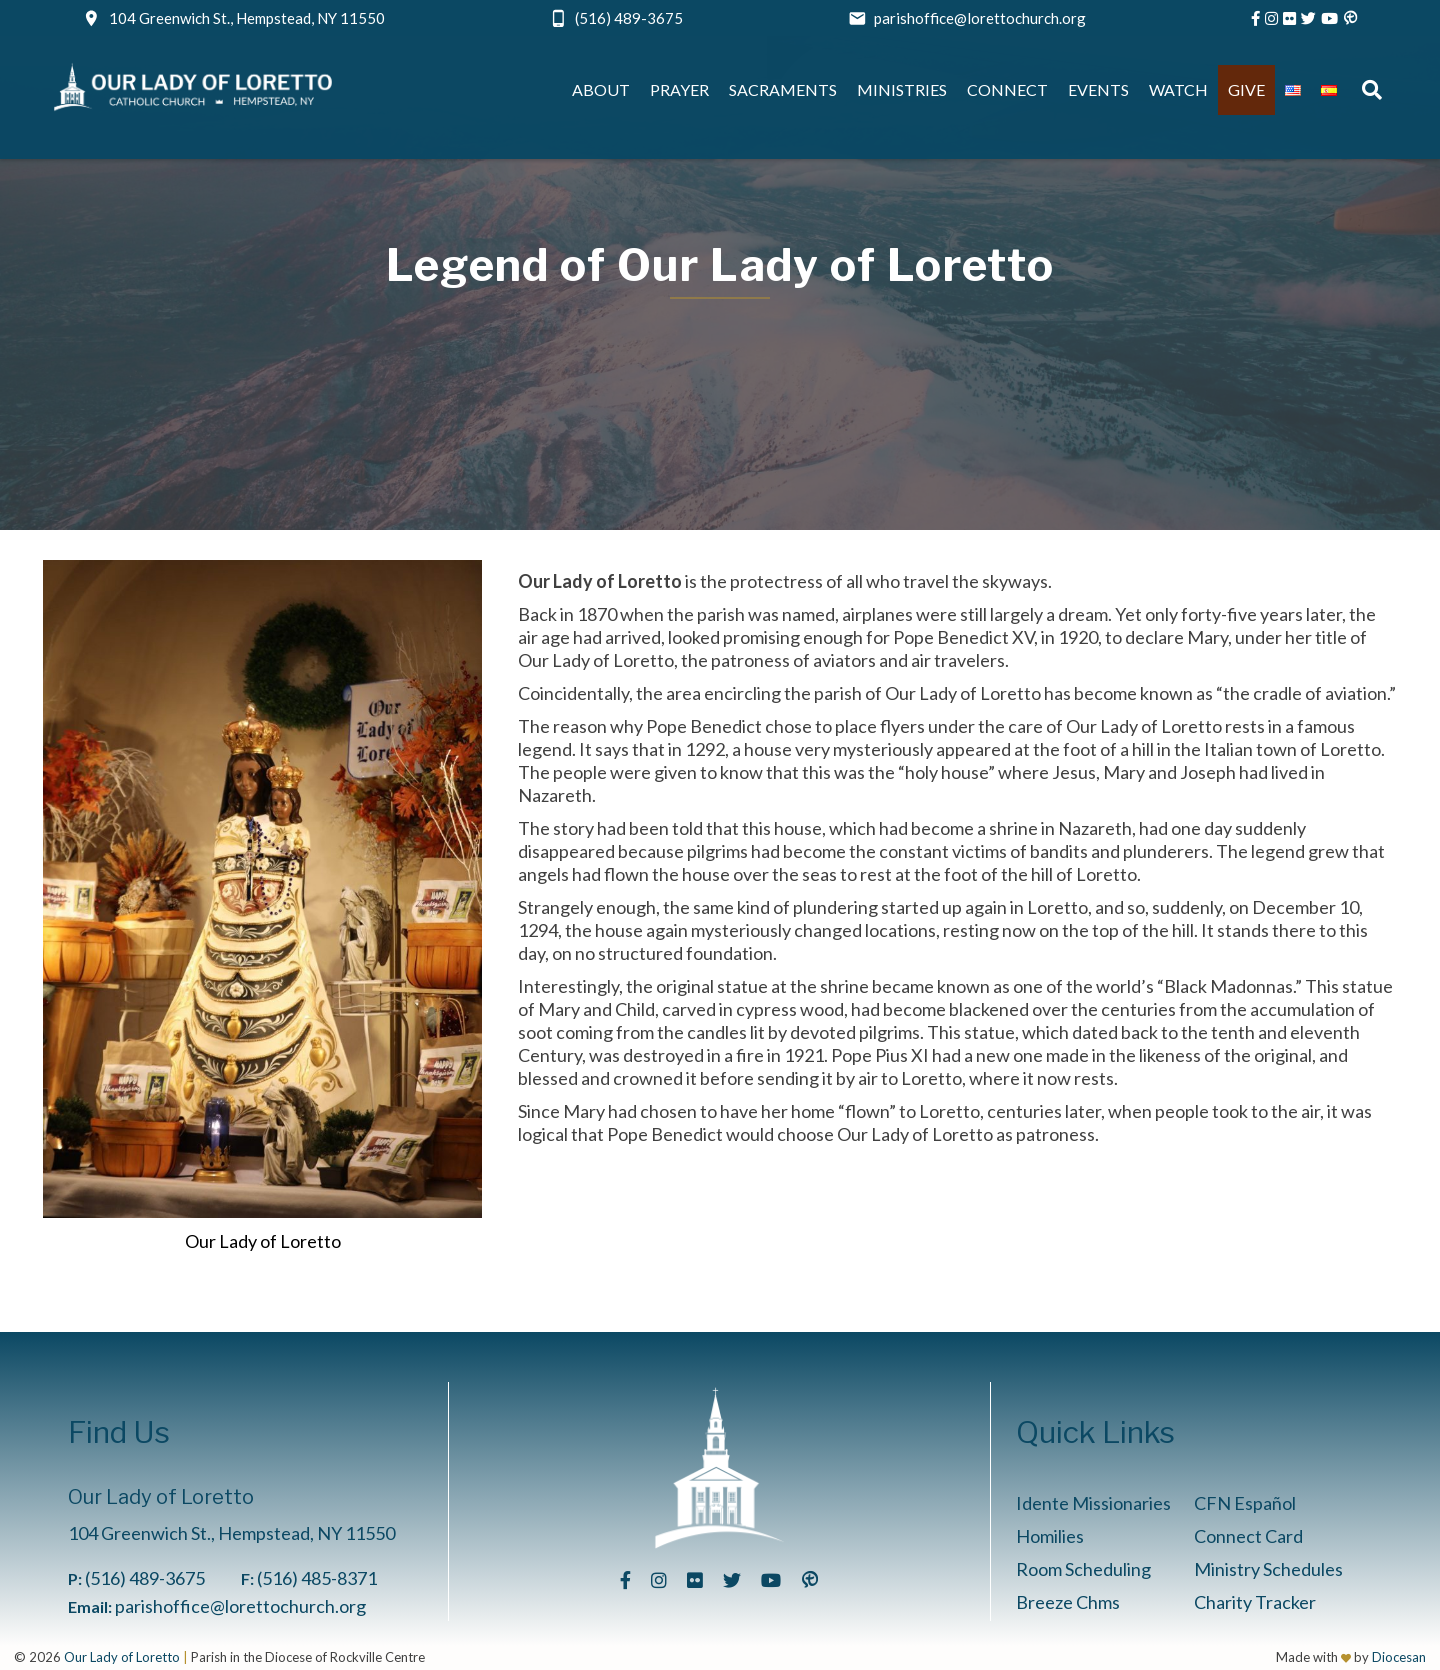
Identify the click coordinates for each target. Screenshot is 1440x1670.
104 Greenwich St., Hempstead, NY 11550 (247, 18)
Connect (1007, 89)
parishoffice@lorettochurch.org (980, 18)
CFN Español (1245, 1503)
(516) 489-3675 (629, 18)
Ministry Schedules (1268, 1569)
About (601, 89)
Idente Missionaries (1093, 1503)
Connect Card (1248, 1536)
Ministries (902, 89)
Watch (1178, 89)
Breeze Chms (1068, 1602)
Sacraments (783, 89)
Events (1098, 89)
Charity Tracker (1255, 1602)
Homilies (1050, 1536)
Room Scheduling (1083, 1569)
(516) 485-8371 (317, 1578)
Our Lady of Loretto (122, 1657)
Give (1246, 89)
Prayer (679, 89)
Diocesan (1399, 1657)
